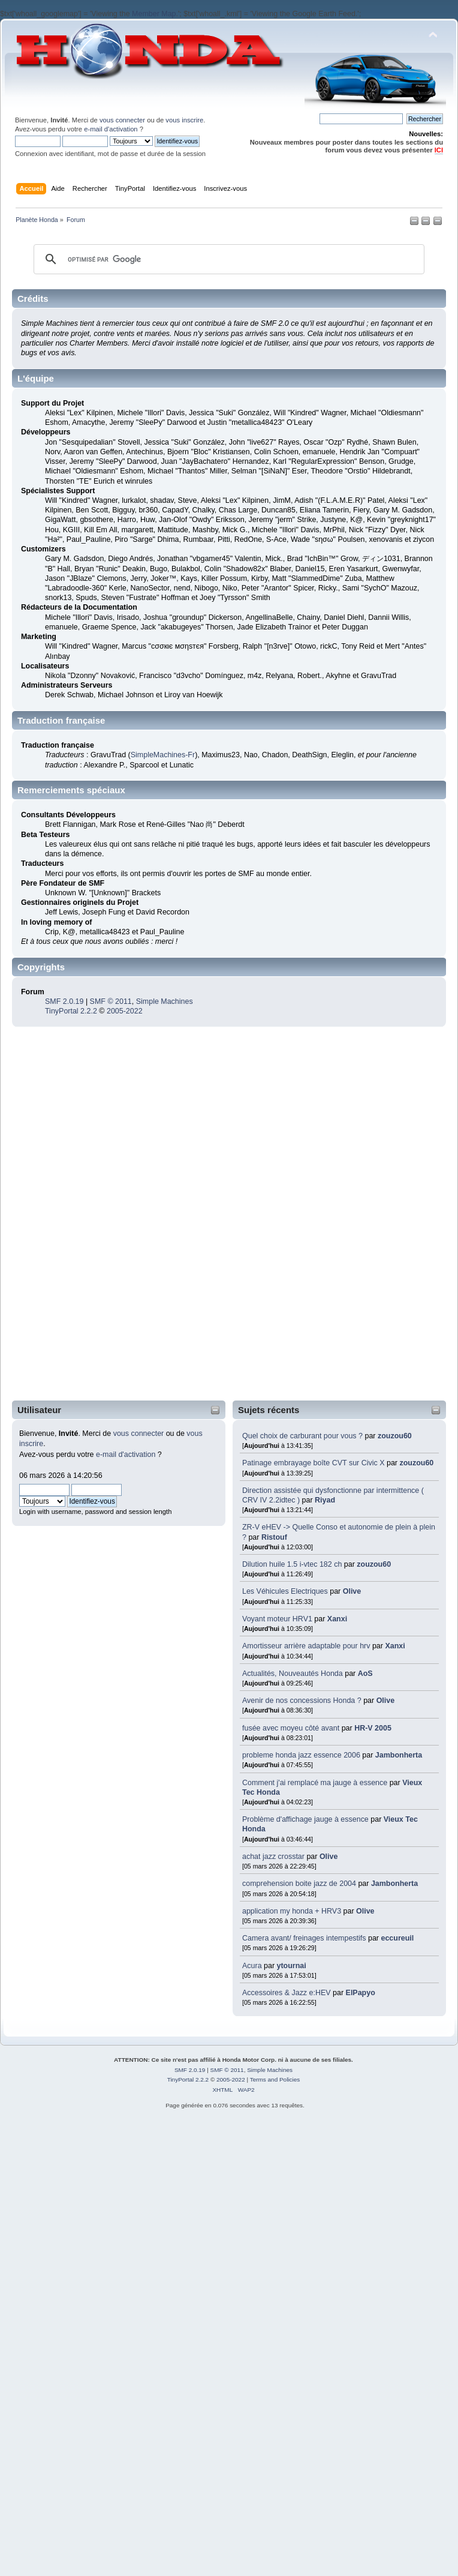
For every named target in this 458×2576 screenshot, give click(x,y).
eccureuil (397, 1938)
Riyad (325, 1500)
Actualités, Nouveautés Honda (292, 1673)
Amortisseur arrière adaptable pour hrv (306, 1646)
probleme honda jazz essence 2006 (301, 1755)
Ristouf (274, 1537)
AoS (365, 1673)
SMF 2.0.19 (64, 1001)
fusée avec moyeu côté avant (290, 1728)
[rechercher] (227, 259)
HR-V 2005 (372, 1728)
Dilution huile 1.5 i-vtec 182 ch (292, 1564)
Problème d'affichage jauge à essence (305, 1819)
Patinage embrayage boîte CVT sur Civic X (313, 1463)
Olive (352, 1591)
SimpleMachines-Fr (163, 755)
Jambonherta (398, 1755)
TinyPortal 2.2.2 (71, 1011)
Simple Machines (164, 1001)
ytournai (291, 1966)
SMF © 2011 (111, 1001)
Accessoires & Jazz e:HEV (286, 1993)
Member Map (154, 14)
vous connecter (122, 120)
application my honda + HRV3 (291, 1911)
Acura (252, 1966)
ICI (439, 150)
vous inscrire (184, 120)
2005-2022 (125, 1011)
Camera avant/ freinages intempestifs (305, 1938)
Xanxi (337, 1619)
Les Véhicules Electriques (285, 1591)
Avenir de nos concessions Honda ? (301, 1700)
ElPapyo (360, 1993)
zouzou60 (395, 1436)
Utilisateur (39, 1410)
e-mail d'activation (110, 129)
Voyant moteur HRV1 (277, 1619)
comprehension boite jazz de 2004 (299, 1883)
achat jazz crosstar (273, 1856)
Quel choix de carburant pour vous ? (302, 1436)
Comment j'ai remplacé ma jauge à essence (314, 1783)
